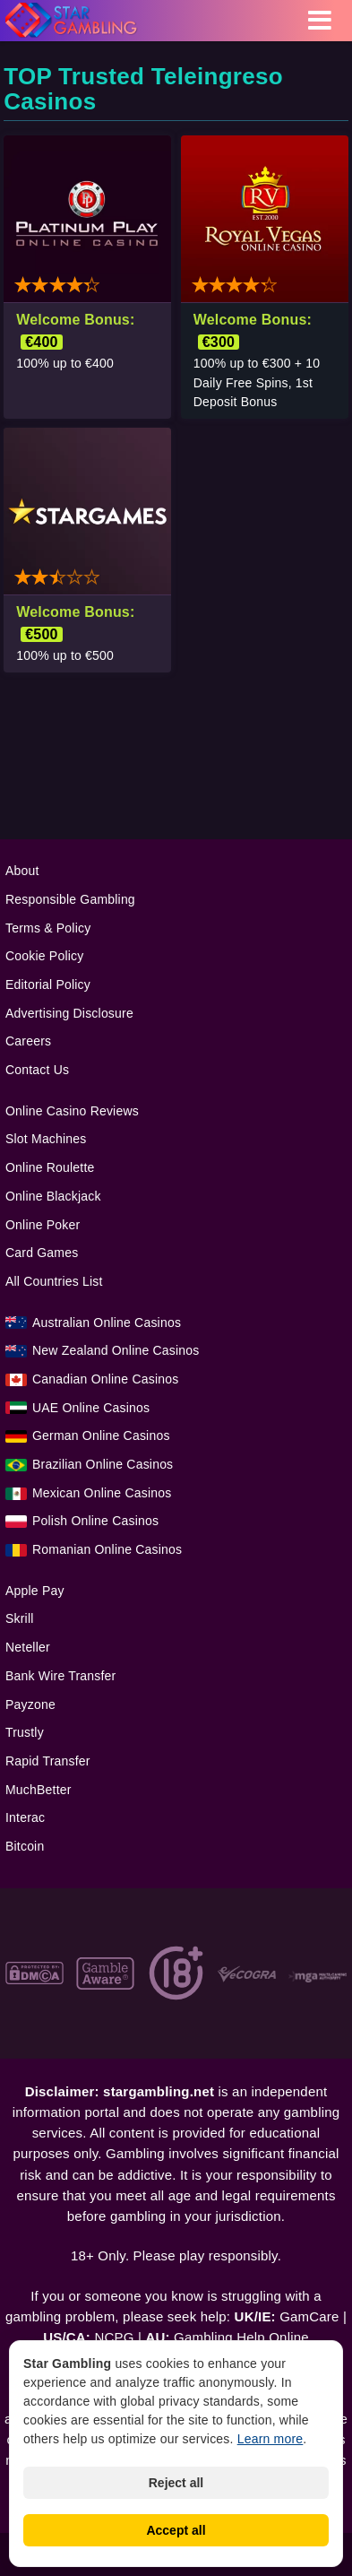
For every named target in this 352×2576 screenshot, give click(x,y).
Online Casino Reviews (72, 1111)
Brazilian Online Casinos (102, 1464)
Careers (28, 1041)
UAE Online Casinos (91, 1408)
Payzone (30, 1704)
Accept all (175, 2530)
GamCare (309, 2316)
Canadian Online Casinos (105, 1379)
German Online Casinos (101, 1435)
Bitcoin (24, 1846)
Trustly (24, 1732)
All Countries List (54, 1281)
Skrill (19, 1618)
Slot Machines (46, 1139)
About (22, 870)
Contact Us (37, 1069)
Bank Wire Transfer (60, 1676)
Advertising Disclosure (69, 1013)
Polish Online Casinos (95, 1521)
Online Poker (42, 1225)
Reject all (176, 2483)
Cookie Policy (44, 956)
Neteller (27, 1647)
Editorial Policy (47, 984)
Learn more (270, 2439)
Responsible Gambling (70, 899)
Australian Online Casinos (106, 1322)
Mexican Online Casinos (101, 1493)
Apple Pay (34, 1590)
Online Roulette (50, 1167)
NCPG (113, 2337)
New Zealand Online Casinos (116, 1350)
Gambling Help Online (241, 2337)
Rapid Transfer (47, 1761)
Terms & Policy (47, 928)
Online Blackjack (53, 1196)
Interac (25, 1817)
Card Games (41, 1252)
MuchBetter (38, 1789)
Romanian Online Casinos (107, 1549)
